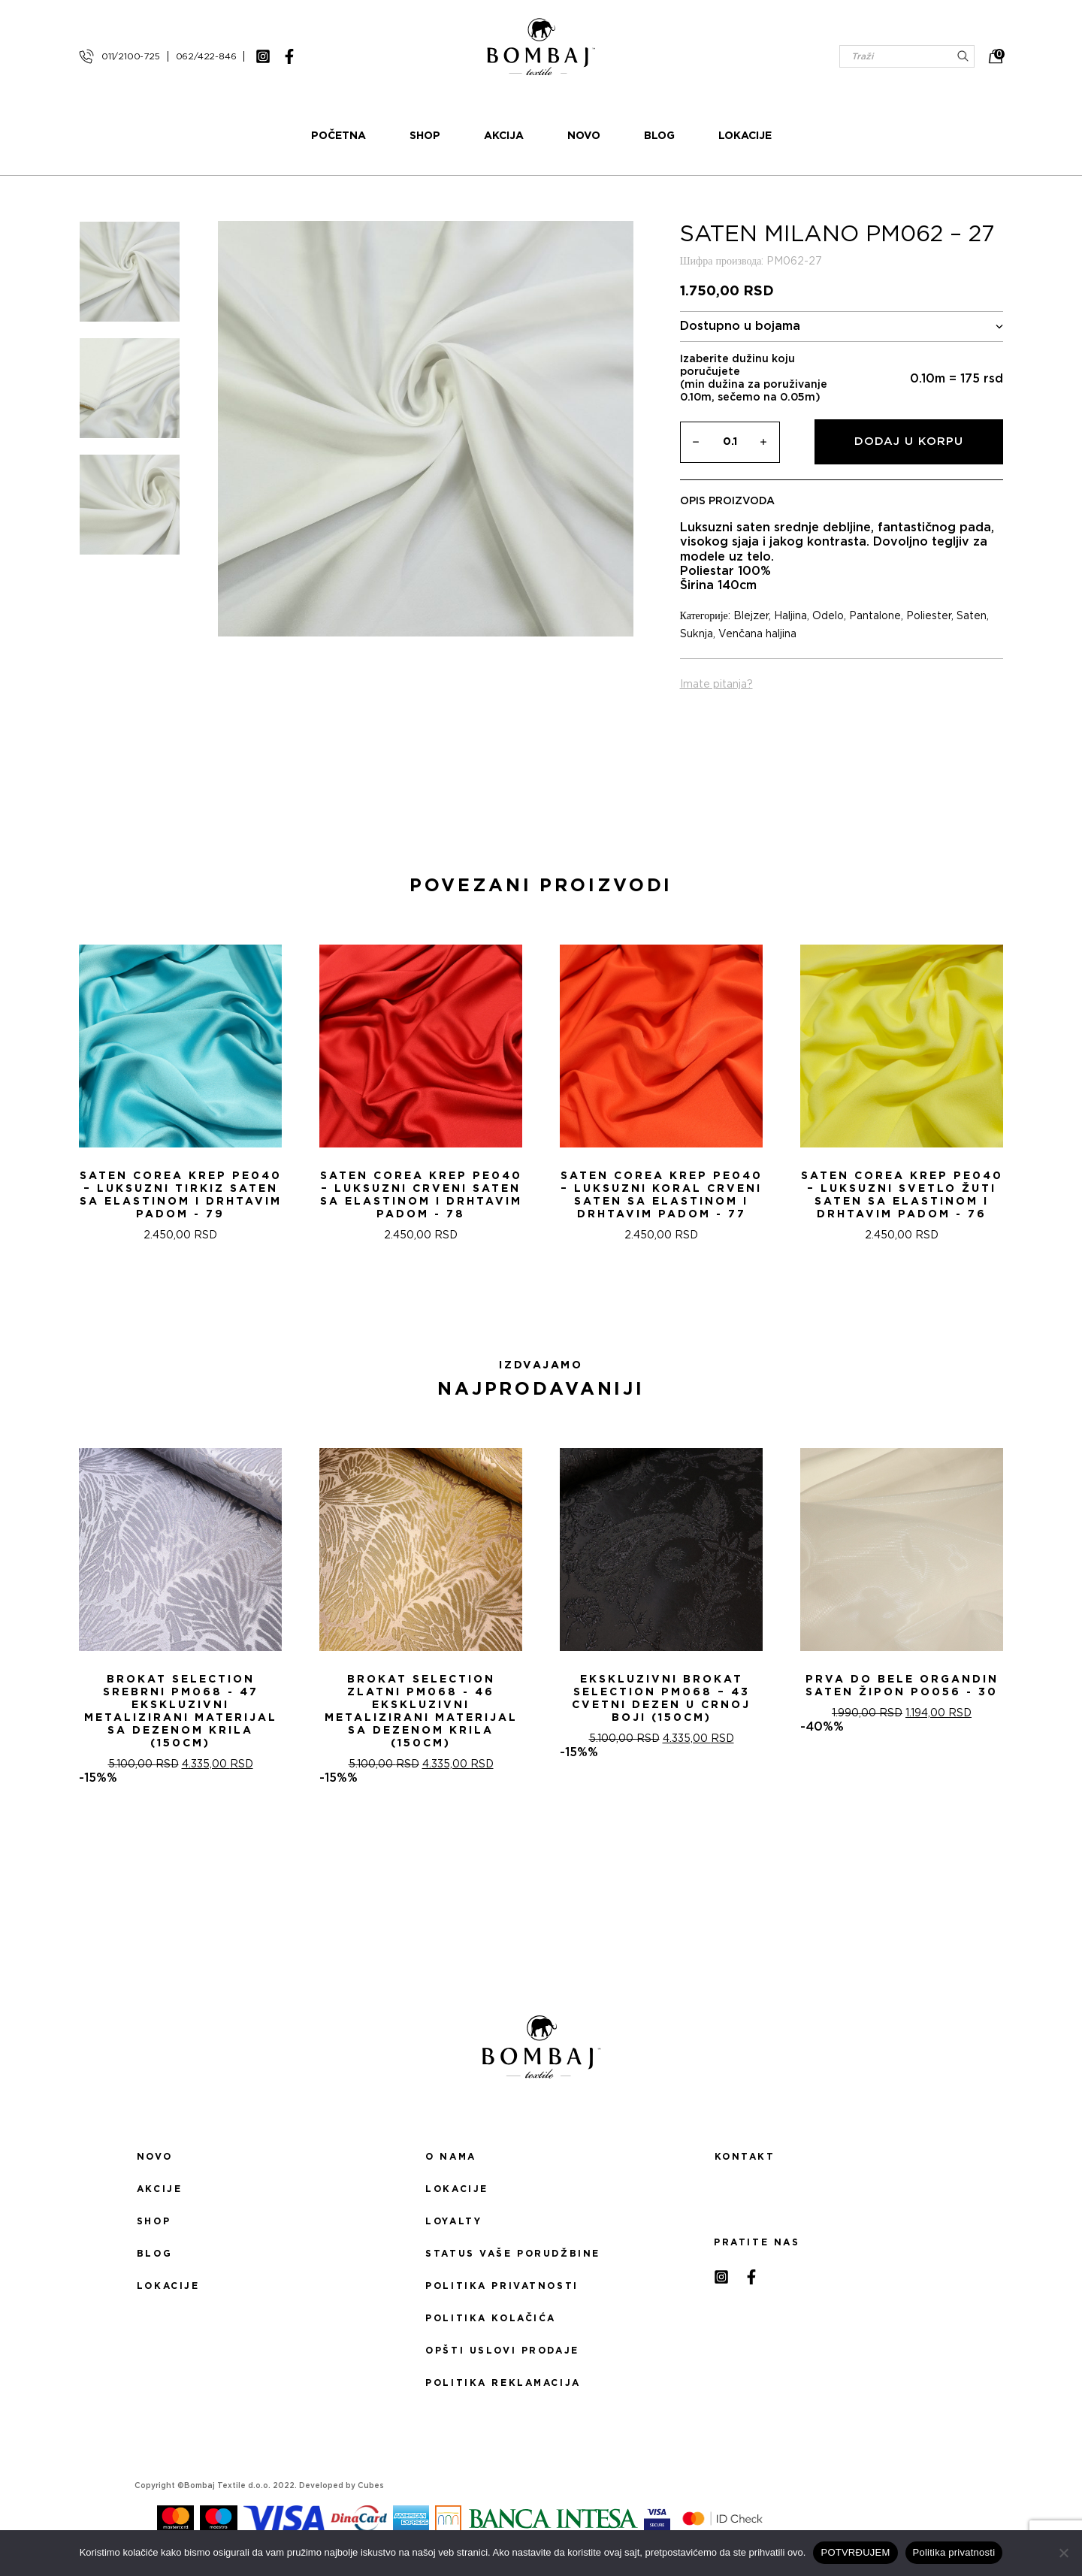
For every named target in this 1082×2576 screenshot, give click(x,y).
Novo (583, 136)
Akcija (504, 136)
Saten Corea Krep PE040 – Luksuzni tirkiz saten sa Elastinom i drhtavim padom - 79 (181, 1195)
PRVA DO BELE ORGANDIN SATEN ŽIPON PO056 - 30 (902, 1686)
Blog (659, 136)
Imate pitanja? (716, 684)
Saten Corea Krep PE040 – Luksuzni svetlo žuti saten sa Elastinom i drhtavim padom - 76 (902, 1195)
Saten (972, 616)
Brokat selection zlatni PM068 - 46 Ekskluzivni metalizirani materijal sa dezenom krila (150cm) (421, 1711)
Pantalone (875, 616)
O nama (450, 2156)
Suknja (696, 634)
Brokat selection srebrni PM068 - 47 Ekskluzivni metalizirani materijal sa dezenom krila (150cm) (180, 1711)
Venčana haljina (757, 634)
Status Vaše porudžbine (512, 2253)
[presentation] (17, 1086)
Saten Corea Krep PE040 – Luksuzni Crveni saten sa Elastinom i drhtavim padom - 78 (421, 1195)
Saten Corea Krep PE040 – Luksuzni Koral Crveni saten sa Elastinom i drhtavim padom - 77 (662, 1195)
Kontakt (745, 2156)
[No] (1063, 2552)
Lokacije (745, 136)
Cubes (371, 2486)
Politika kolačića (490, 2318)
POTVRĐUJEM (855, 2552)
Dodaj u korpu (908, 441)
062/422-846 (206, 56)
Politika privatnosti (501, 2285)
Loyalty (453, 2221)
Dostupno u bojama (842, 326)
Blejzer (751, 616)
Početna (338, 136)
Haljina (790, 616)
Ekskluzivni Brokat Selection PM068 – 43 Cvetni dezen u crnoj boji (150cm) (661, 1698)
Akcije (159, 2189)
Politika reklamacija (502, 2382)
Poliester (928, 616)
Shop (425, 136)
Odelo (828, 616)
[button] (532, 1295)
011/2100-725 (130, 56)
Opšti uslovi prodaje (502, 2350)
